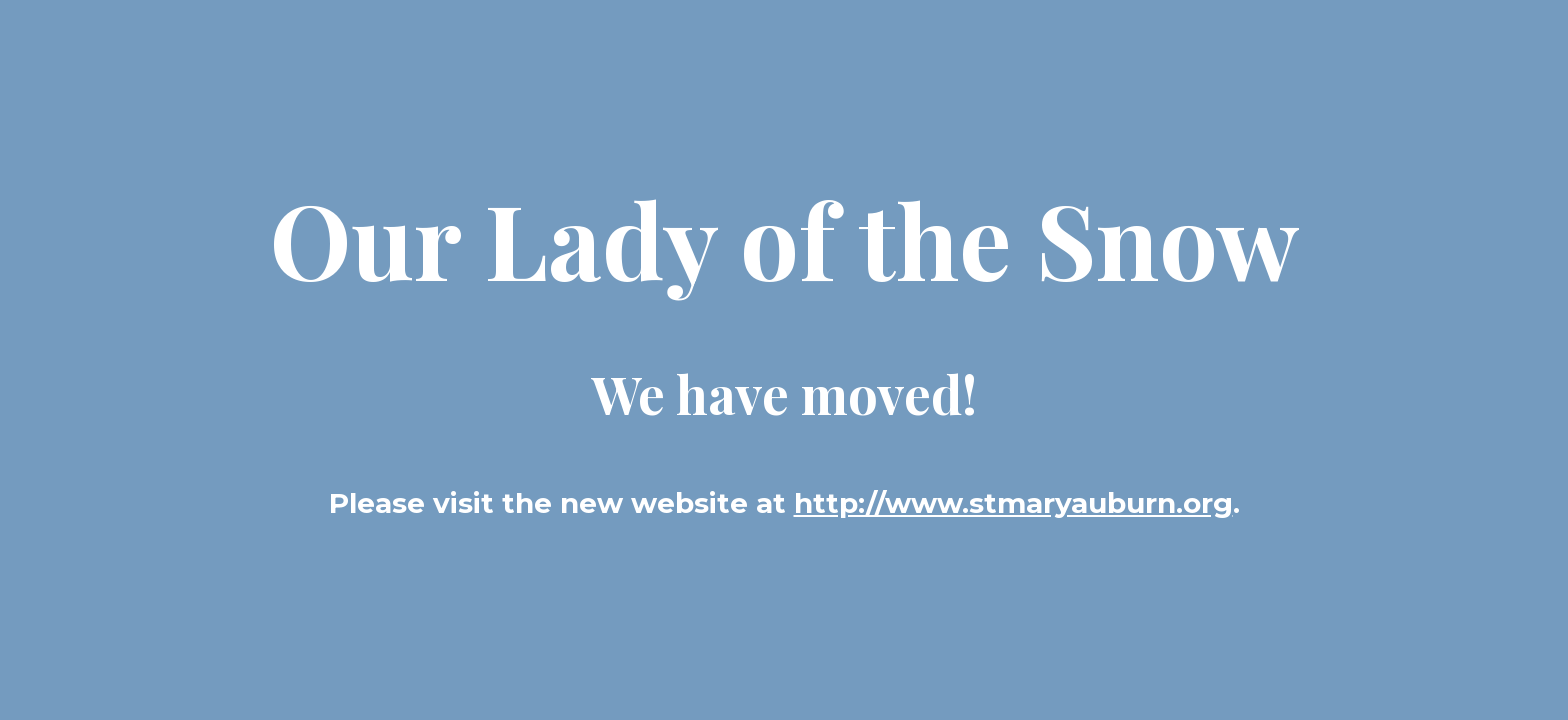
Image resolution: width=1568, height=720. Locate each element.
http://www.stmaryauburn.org (1013, 503)
